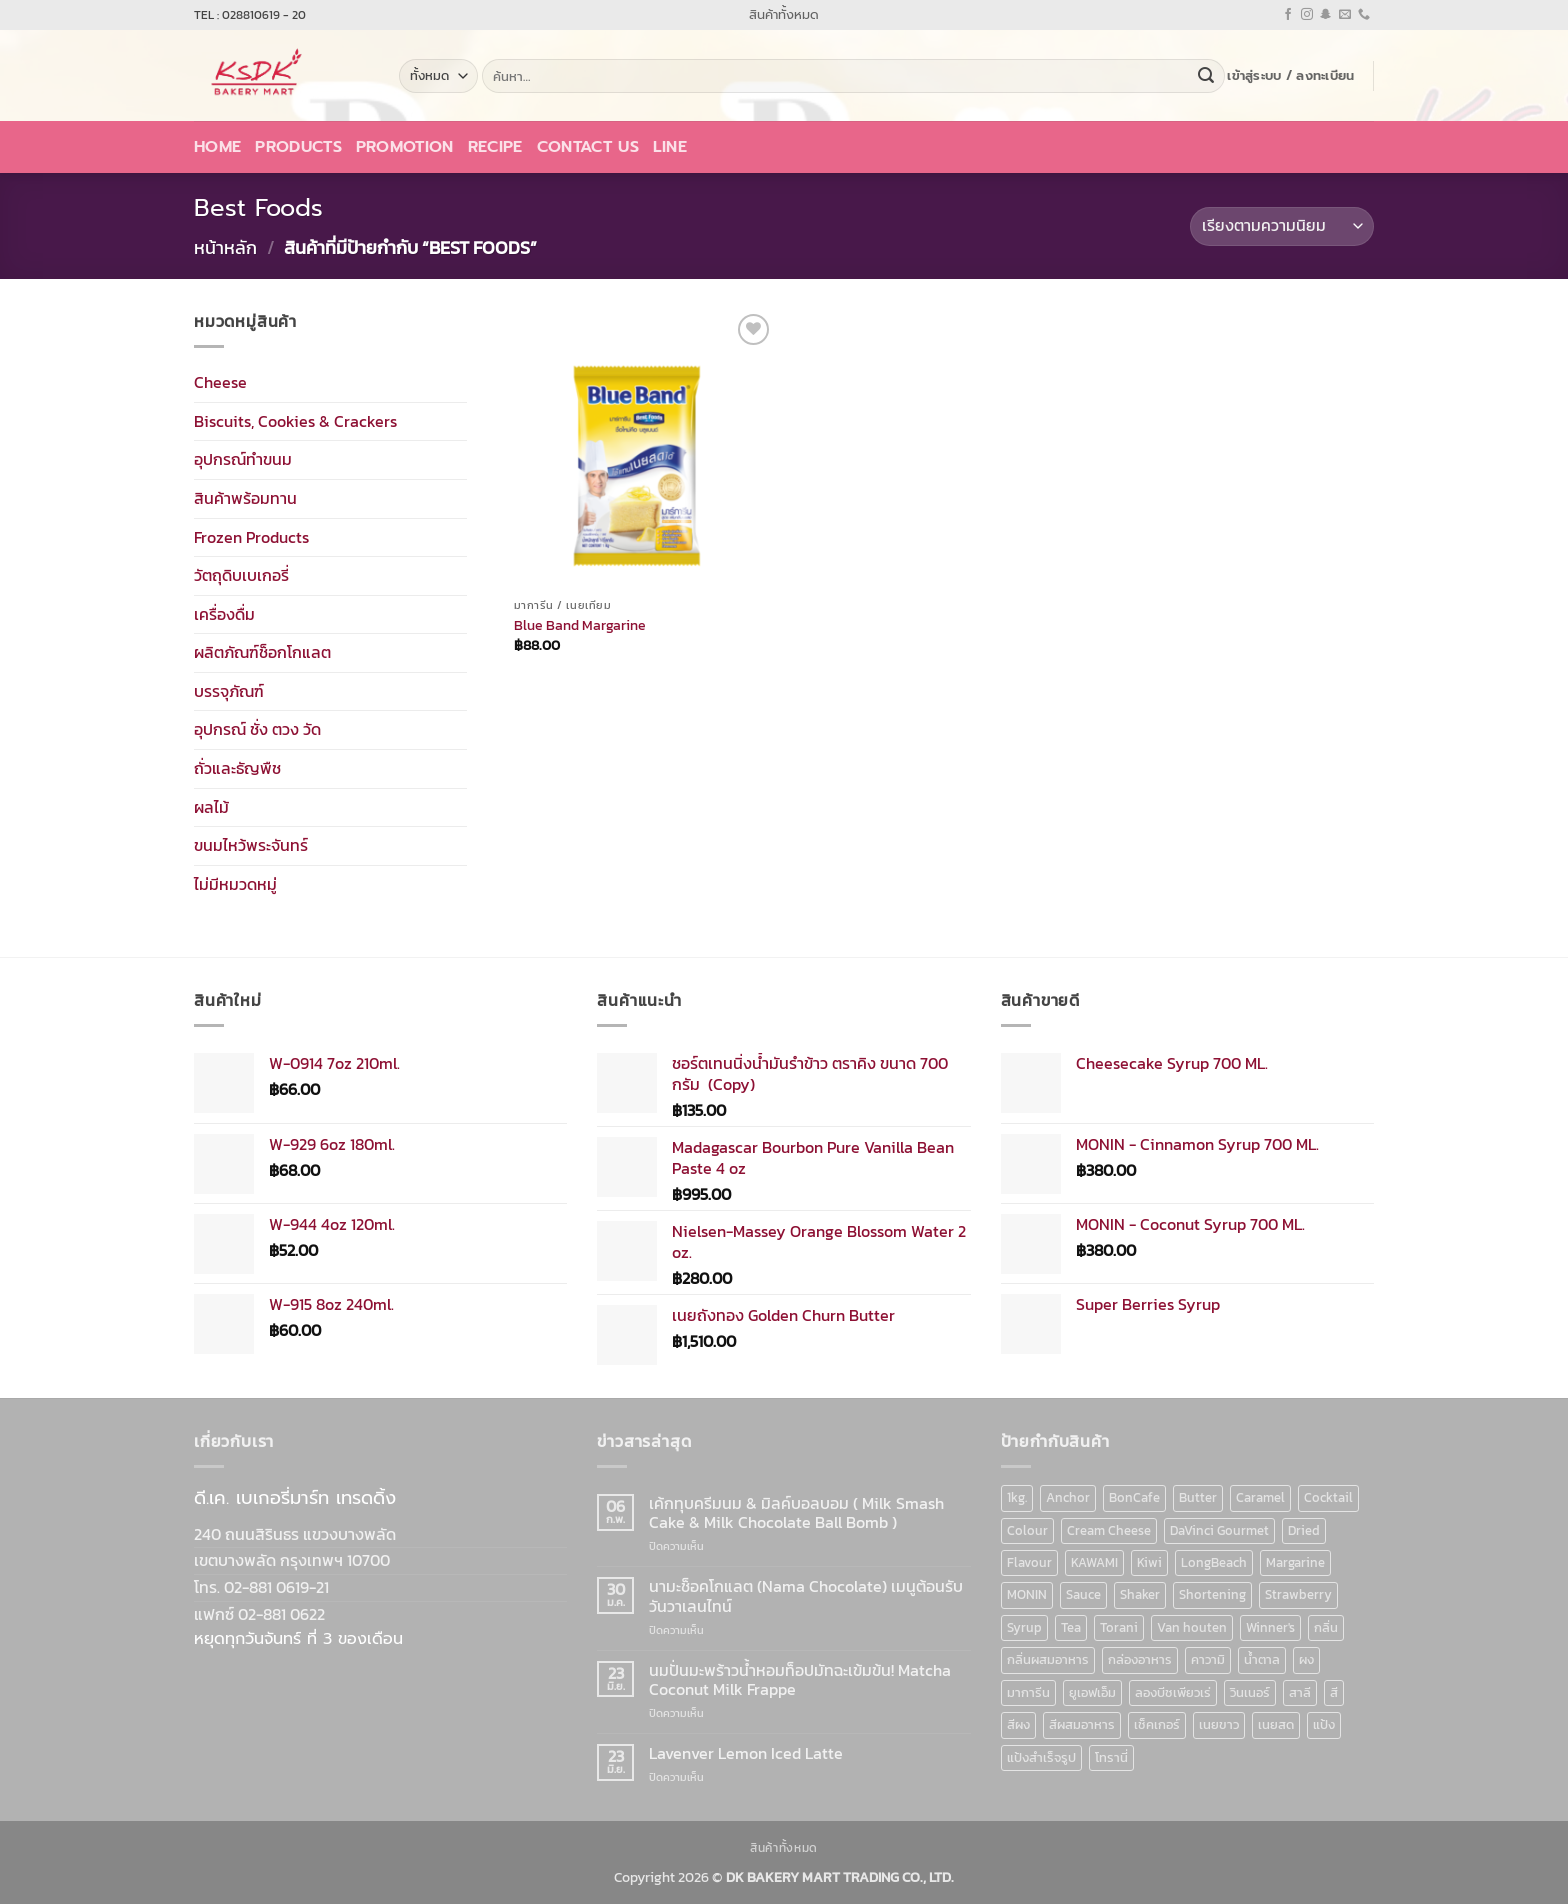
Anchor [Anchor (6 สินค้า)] (1068, 1497)
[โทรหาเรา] (1364, 15)
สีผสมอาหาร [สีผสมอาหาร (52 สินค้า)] (1082, 1724)
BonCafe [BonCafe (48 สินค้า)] (1134, 1497)
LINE (670, 147)
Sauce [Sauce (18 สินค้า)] (1083, 1594)
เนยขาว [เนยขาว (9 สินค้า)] (1219, 1724)
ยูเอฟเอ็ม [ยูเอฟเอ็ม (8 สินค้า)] (1092, 1692)
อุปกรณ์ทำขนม (243, 459)
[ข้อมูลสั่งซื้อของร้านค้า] (1282, 226)
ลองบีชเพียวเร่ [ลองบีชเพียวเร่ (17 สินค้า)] (1173, 1692)
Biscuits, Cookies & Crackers (295, 420)
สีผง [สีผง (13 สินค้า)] (1018, 1724)
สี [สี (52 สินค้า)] (1334, 1692)
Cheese (220, 382)
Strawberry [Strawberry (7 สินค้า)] (1298, 1594)
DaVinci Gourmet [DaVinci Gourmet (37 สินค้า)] (1219, 1530)
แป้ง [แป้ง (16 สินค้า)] (1324, 1724)
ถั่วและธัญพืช (237, 768)
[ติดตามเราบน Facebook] (1288, 15)
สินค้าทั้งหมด (784, 14)
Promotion (405, 147)
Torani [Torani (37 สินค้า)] (1119, 1627)
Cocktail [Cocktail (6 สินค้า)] (1328, 1497)
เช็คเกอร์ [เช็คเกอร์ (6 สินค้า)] (1157, 1724)
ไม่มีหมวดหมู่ (235, 884)
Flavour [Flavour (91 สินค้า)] (1029, 1562)
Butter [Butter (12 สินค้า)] (1198, 1497)
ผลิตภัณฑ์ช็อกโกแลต (262, 652)
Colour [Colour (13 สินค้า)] (1027, 1530)
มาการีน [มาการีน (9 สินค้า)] (1028, 1692)
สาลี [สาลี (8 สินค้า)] (1300, 1692)
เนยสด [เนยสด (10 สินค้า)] (1276, 1724)
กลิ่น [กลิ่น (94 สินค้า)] (1326, 1627)
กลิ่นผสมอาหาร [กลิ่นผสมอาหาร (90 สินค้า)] (1048, 1659)
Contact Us (588, 147)
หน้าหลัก (225, 247)
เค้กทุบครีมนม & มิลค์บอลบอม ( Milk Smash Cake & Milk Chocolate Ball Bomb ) (796, 1513)
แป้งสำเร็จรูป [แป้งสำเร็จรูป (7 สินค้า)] (1041, 1757)
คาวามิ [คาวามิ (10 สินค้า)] (1208, 1659)
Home (217, 147)
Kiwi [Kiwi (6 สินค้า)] (1149, 1562)
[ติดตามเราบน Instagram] (1307, 15)
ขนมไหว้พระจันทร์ (251, 845)
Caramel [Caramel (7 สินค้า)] (1260, 1497)
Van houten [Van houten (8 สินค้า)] (1192, 1627)
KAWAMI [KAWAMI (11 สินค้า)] (1094, 1562)
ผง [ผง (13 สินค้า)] (1306, 1659)
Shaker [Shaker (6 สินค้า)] (1140, 1594)
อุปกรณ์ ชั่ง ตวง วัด (257, 729)
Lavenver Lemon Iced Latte (746, 1753)
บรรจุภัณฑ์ (229, 691)
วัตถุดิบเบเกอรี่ (241, 575)
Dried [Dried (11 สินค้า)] (1304, 1530)
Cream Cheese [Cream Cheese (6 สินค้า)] (1109, 1530)
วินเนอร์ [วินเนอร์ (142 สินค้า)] (1250, 1692)
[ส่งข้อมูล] (1206, 76)
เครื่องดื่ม (224, 613)
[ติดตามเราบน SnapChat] (1326, 15)
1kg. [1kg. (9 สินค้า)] (1017, 1497)
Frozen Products (251, 536)
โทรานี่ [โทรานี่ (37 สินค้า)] (1111, 1757)
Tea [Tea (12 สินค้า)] (1071, 1627)
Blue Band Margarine (580, 625)
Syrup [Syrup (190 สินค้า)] (1024, 1627)
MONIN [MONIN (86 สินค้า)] (1027, 1594)
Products (298, 147)
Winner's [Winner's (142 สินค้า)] (1270, 1627)
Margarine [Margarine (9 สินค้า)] (1295, 1562)
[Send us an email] (1345, 15)
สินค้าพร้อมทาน (245, 498)
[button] (1290, 76)
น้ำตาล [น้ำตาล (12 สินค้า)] (1262, 1659)
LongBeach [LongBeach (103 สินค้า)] (1214, 1562)
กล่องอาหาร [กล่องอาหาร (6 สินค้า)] (1140, 1659)
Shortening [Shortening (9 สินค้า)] (1212, 1594)
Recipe (495, 147)
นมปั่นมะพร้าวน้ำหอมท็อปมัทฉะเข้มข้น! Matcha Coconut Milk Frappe (800, 1680)
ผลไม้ (211, 806)
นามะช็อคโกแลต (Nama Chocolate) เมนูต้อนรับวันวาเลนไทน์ (806, 1596)
